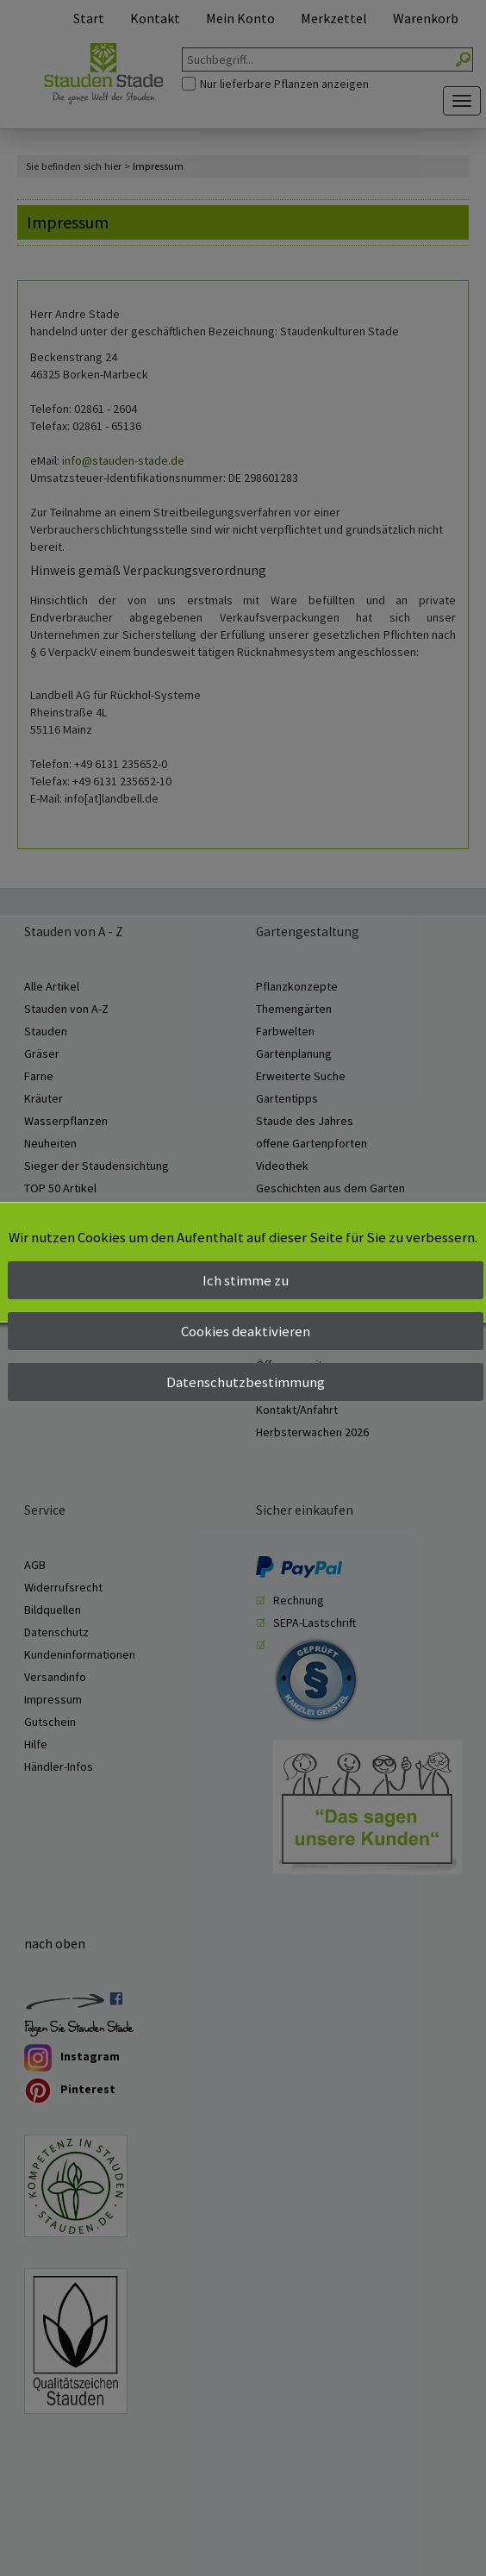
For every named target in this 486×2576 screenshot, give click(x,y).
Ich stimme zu (245, 1280)
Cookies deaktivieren (245, 1331)
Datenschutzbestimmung (245, 1381)
